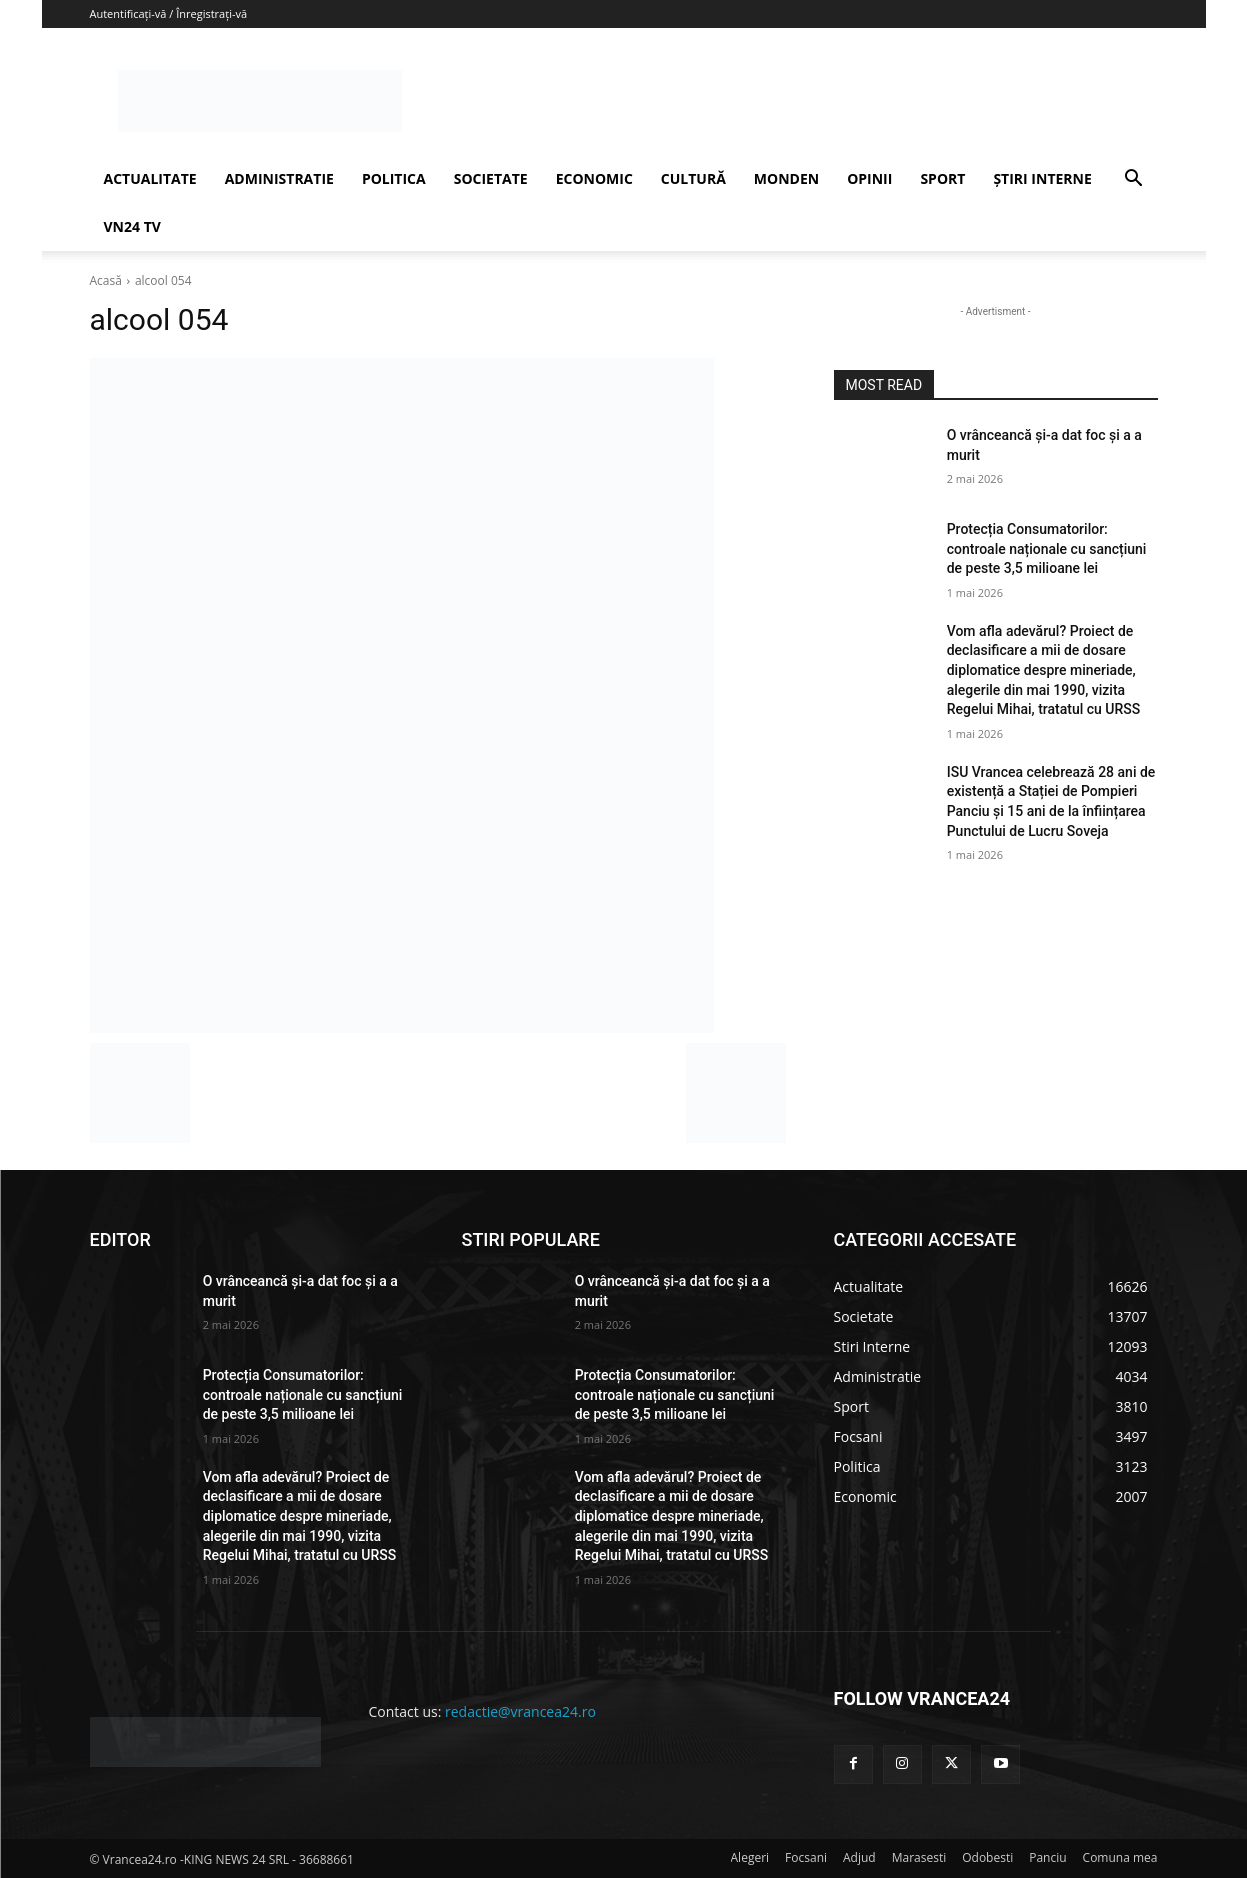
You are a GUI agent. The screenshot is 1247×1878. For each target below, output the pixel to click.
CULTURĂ (693, 178)
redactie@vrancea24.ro (520, 1711)
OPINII (869, 178)
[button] (1134, 180)
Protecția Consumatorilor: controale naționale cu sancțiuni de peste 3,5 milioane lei (1047, 548)
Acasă (106, 280)
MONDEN (786, 178)
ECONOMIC (594, 178)
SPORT (942, 178)
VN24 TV (132, 226)
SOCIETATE (491, 178)
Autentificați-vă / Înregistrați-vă (169, 13)
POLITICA (394, 178)
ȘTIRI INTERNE (1042, 178)
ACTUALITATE (150, 178)
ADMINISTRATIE (279, 178)
